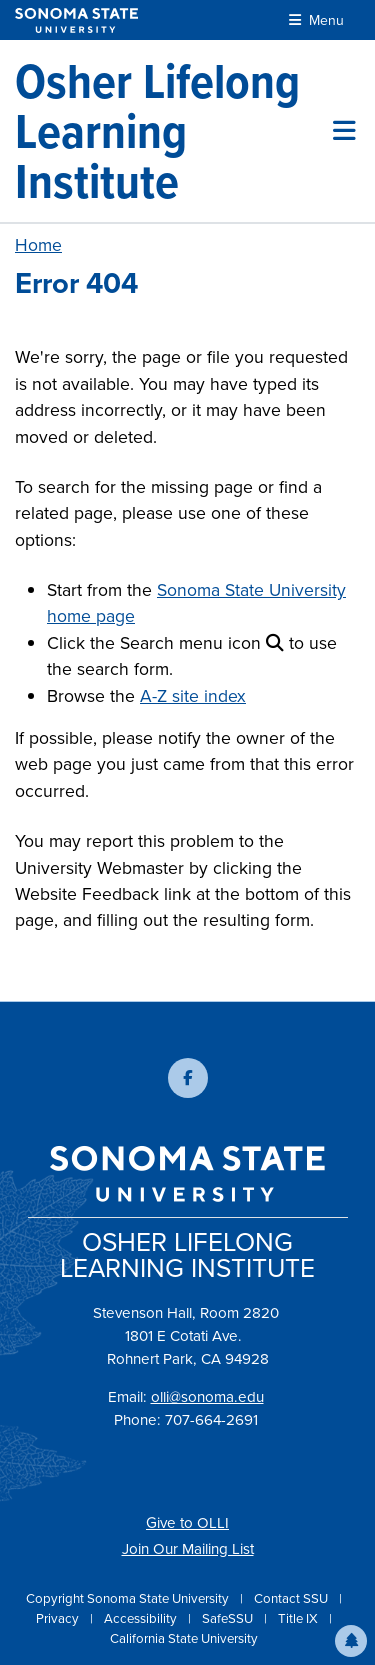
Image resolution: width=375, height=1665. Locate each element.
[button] (351, 1641)
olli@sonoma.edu (207, 1397)
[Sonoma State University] (76, 20)
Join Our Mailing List (188, 1549)
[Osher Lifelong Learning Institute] (174, 131)
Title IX (299, 1618)
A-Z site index (193, 696)
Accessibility (142, 1618)
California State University (184, 1638)
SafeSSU (229, 1618)
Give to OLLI (187, 1523)
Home (38, 245)
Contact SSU (292, 1598)
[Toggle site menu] (344, 131)
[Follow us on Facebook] (188, 1078)
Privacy (59, 1618)
